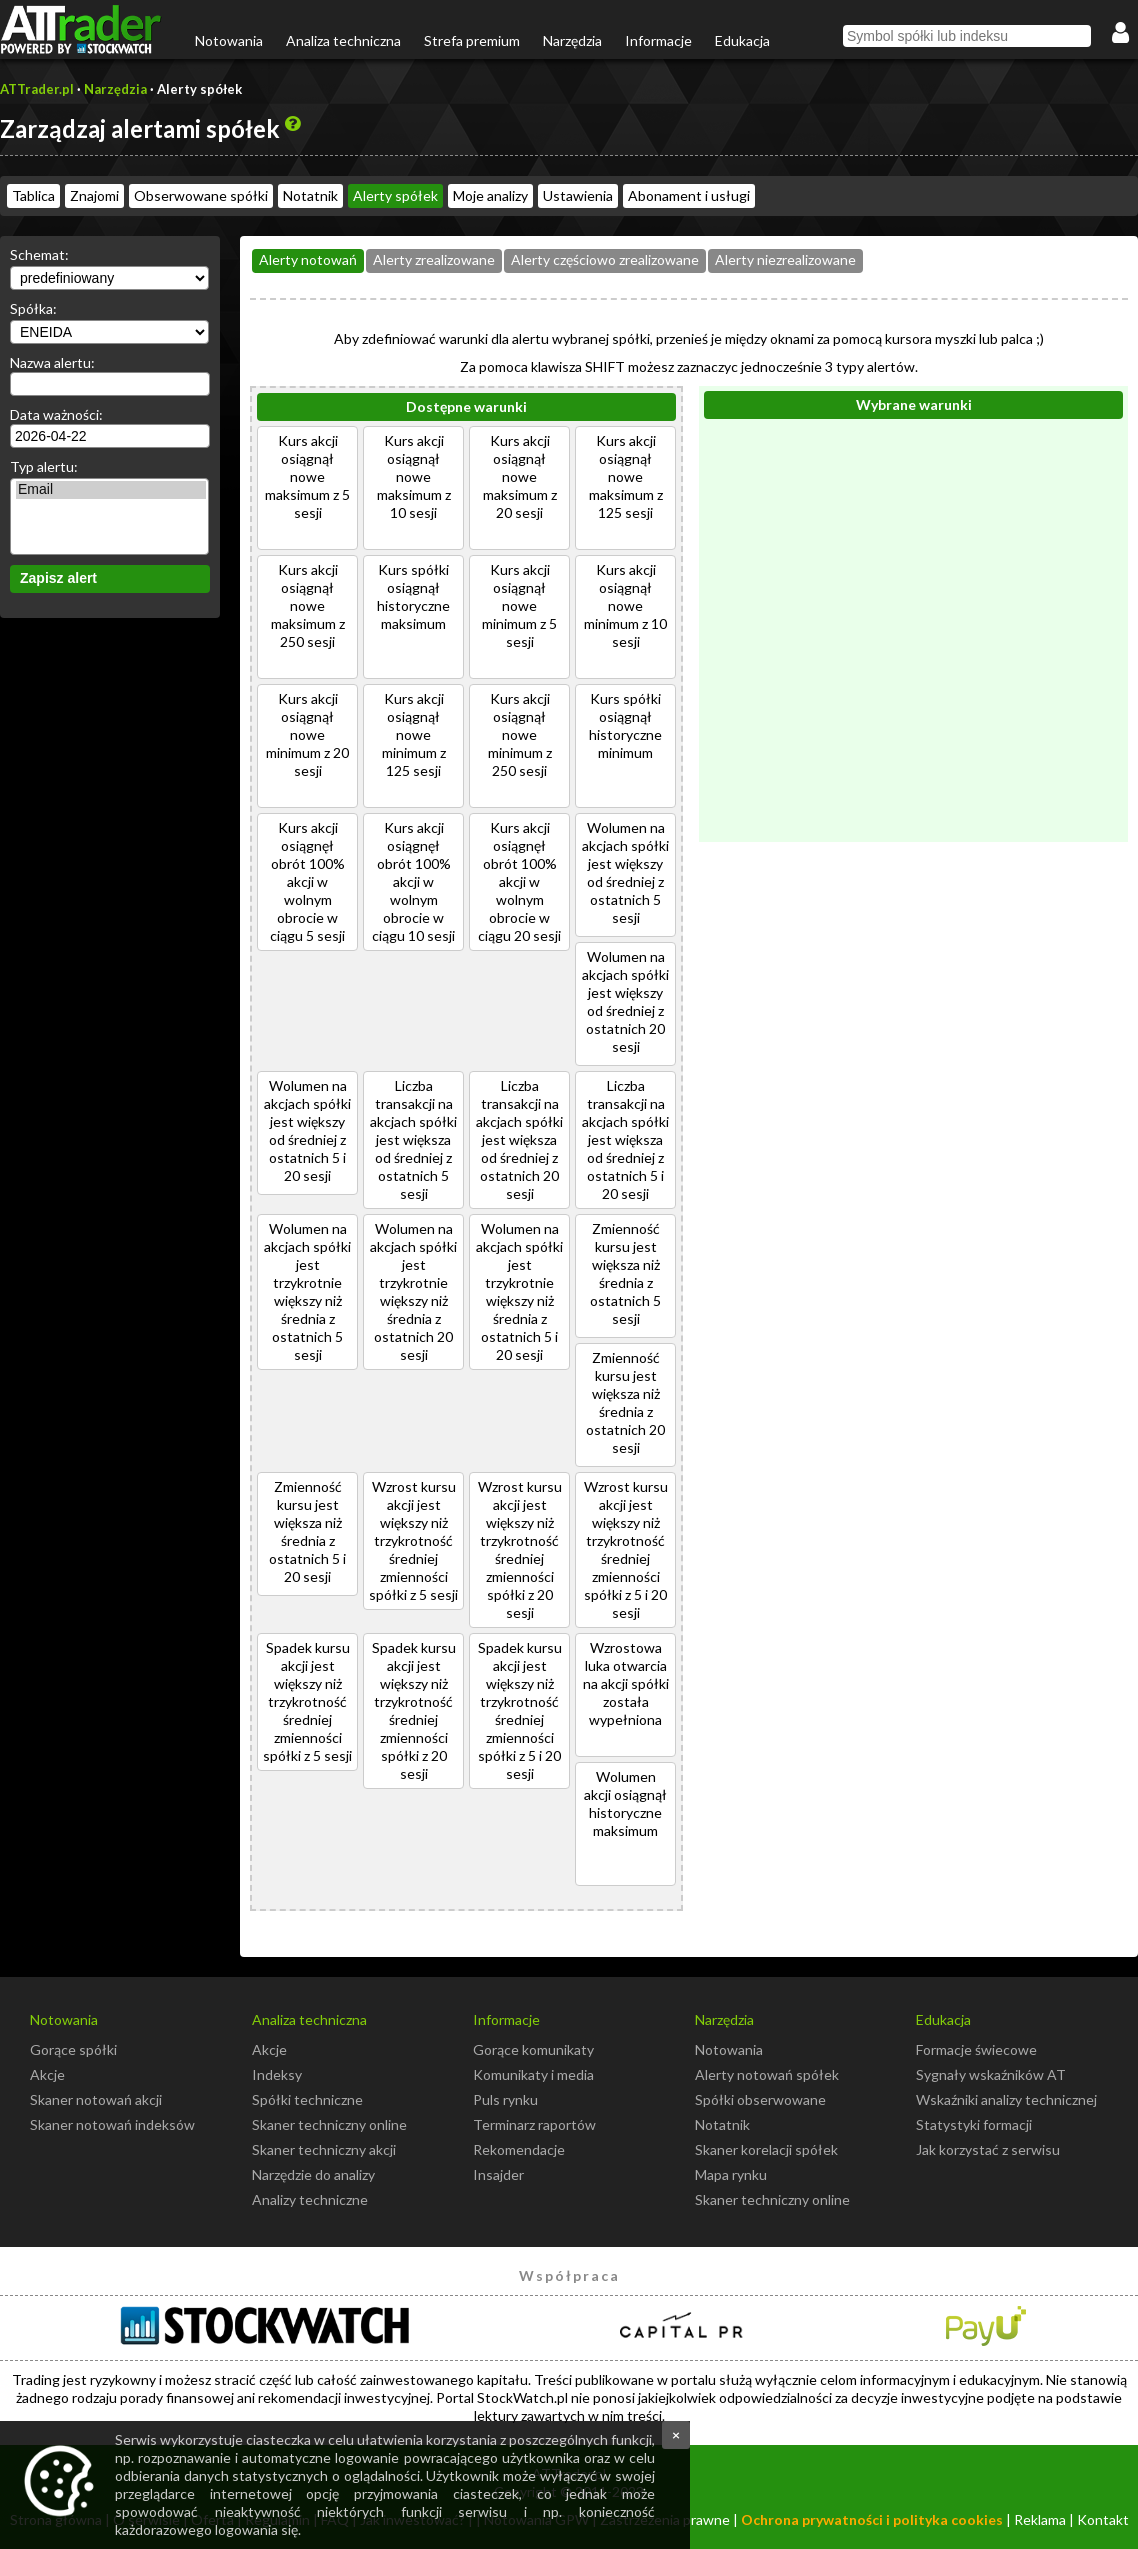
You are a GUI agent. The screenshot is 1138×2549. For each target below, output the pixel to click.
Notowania (229, 40)
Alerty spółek (395, 195)
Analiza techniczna (343, 40)
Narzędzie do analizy (313, 2174)
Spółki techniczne (307, 2099)
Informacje (658, 40)
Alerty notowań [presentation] (308, 259)
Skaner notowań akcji (96, 2099)
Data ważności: (56, 414)
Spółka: (33, 308)
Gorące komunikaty (533, 2049)
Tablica (33, 195)
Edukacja (742, 40)
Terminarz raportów (534, 2124)
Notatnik (310, 195)
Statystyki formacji (974, 2124)
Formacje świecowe (976, 2049)
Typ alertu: (44, 466)
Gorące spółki (73, 2049)
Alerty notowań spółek (767, 2074)
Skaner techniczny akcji (324, 2149)
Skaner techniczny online (329, 2124)
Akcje (47, 2074)
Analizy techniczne (310, 2199)
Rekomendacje (519, 2149)
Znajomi (94, 195)
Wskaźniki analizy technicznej (1006, 2099)
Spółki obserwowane (760, 2099)
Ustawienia (578, 195)
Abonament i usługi (689, 195)
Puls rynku (505, 2099)
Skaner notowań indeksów (112, 2124)
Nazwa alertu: (52, 362)
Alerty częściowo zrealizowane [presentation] (605, 259)
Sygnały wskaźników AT (991, 2074)
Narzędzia (572, 40)
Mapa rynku (731, 2174)
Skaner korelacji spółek (766, 2149)
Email (111, 490)
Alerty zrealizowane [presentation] (434, 259)
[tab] (308, 261)
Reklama (1040, 2519)
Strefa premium (472, 40)
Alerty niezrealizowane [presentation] (785, 259)
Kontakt (1103, 2519)
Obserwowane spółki (201, 195)
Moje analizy (490, 195)
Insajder (498, 2174)
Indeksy (277, 2074)
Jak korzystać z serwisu (988, 2149)
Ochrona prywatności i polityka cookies (872, 2519)
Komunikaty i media (533, 2074)
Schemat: (39, 254)
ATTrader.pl (37, 89)
